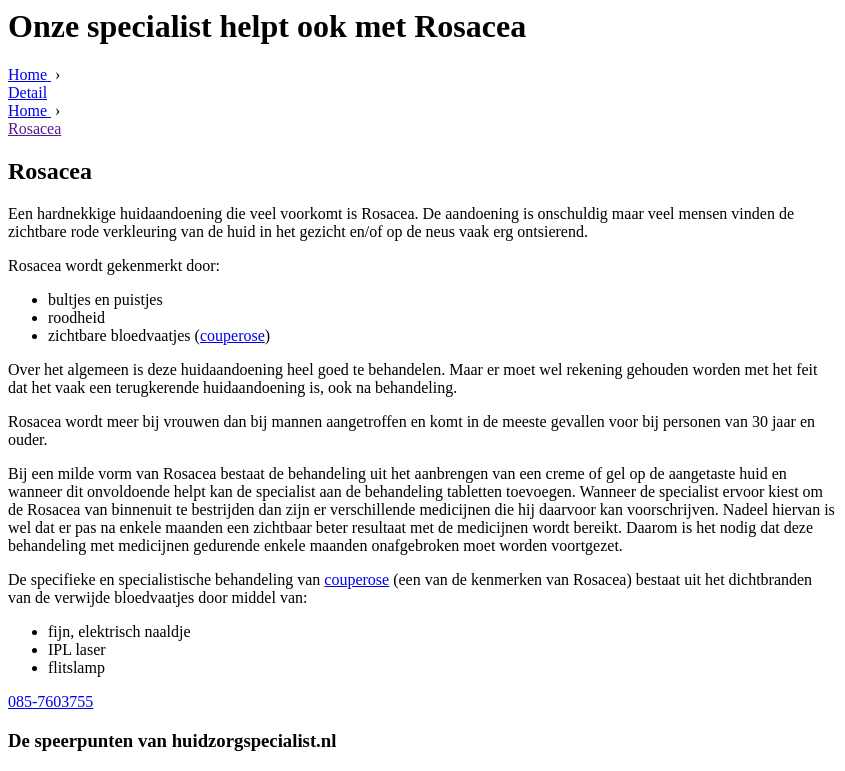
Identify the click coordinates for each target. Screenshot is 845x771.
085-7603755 (50, 701)
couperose (232, 335)
